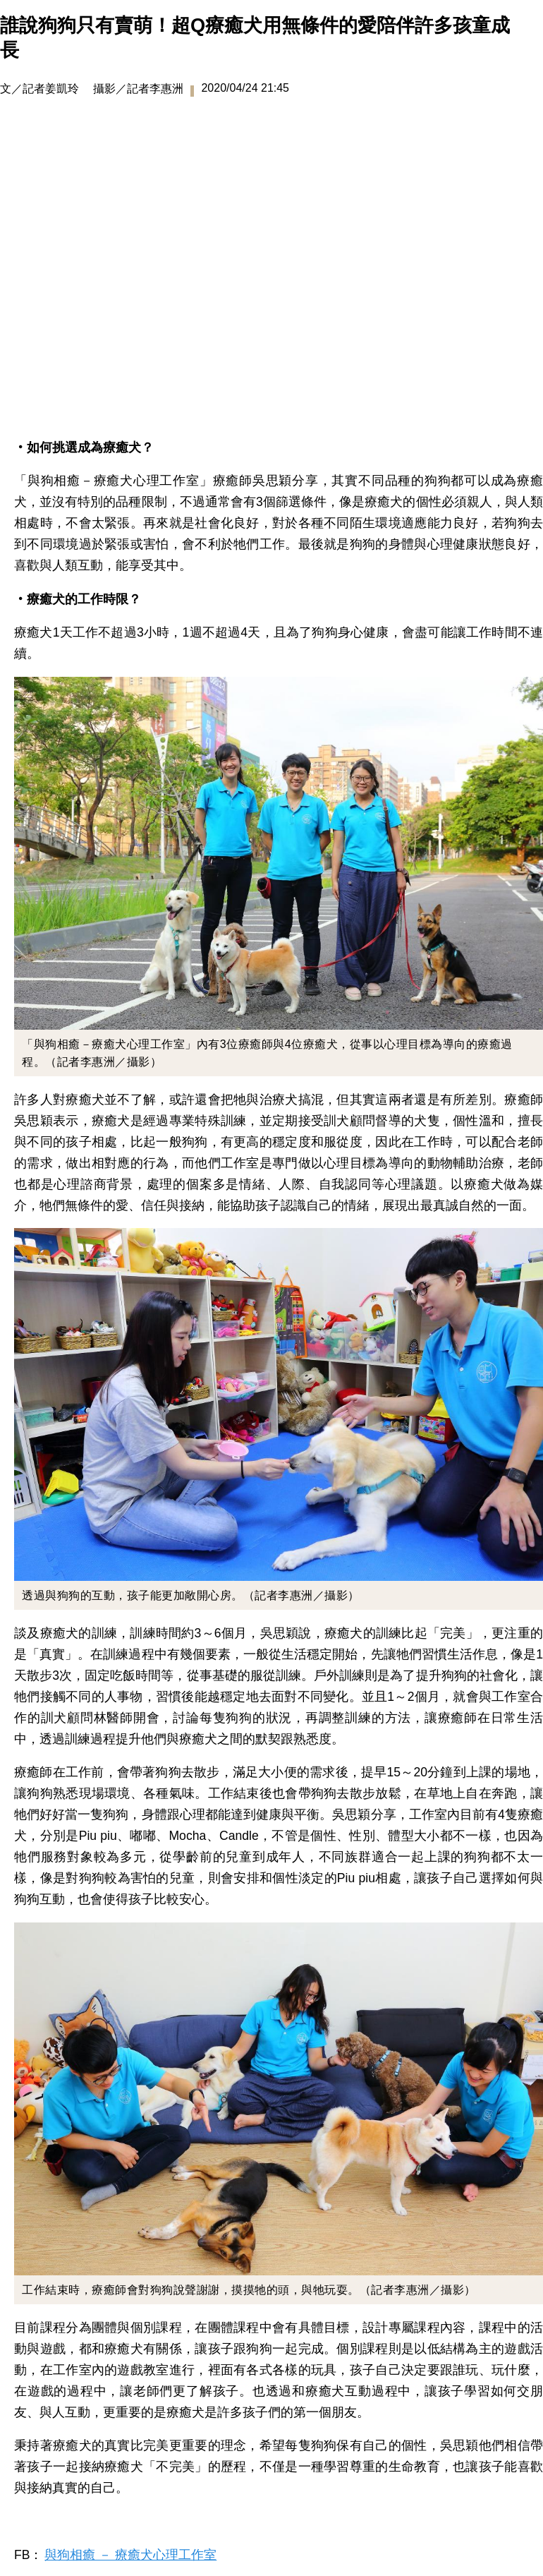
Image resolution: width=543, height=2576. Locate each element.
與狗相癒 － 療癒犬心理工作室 (130, 2555)
